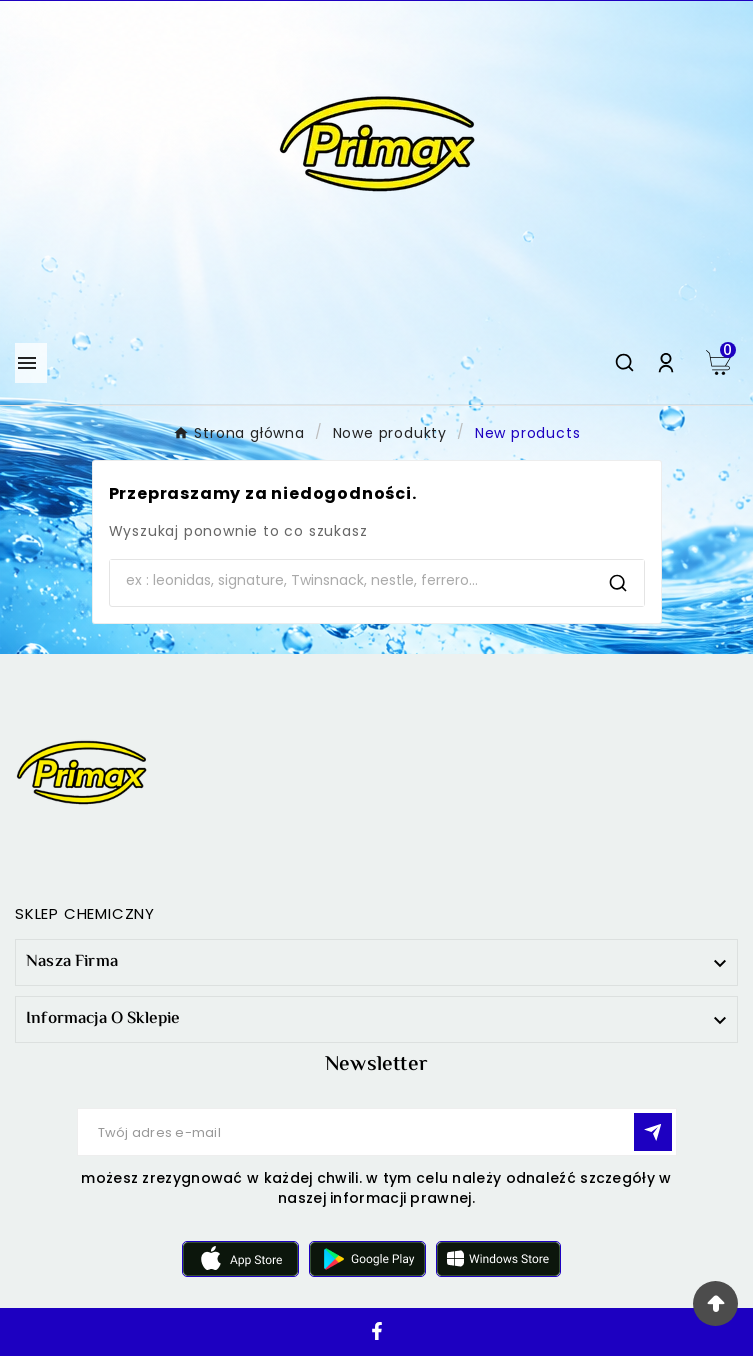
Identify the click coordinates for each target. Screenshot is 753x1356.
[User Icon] (666, 363)
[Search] (351, 581)
